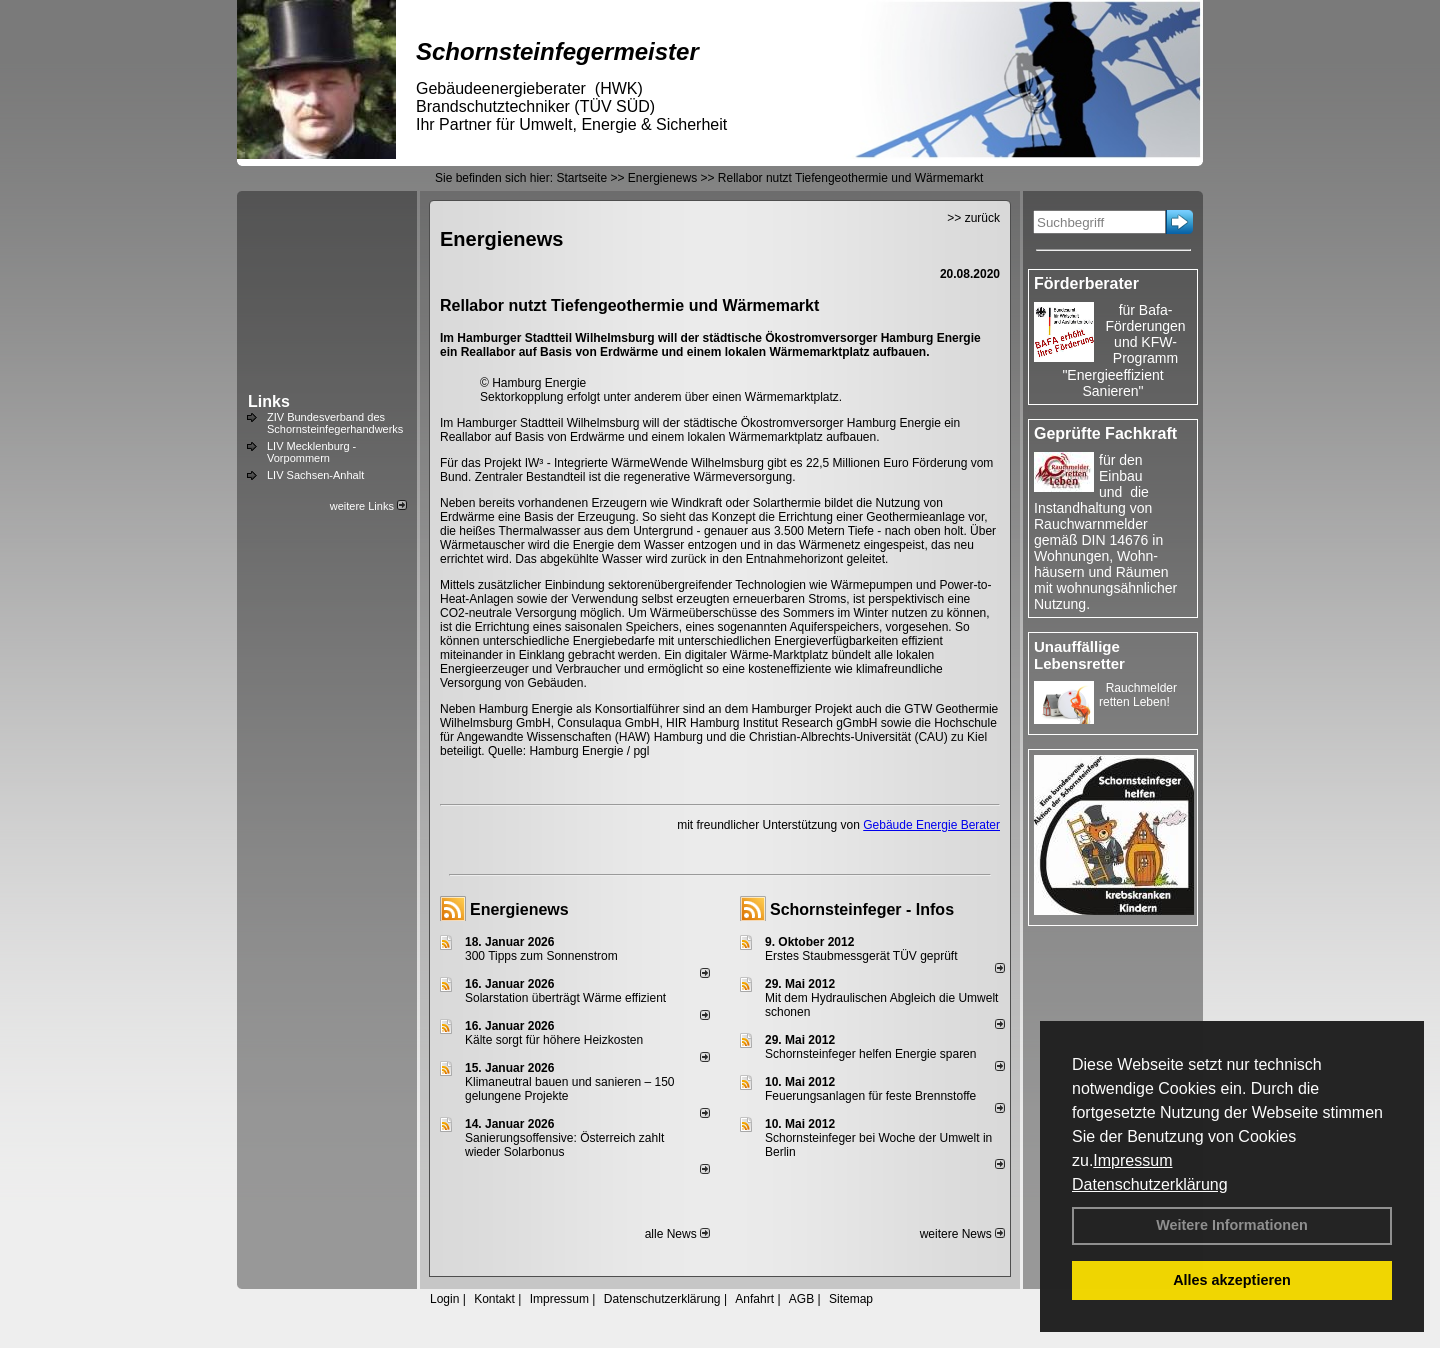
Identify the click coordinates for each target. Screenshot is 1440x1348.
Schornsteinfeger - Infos (862, 909)
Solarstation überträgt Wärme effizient (565, 998)
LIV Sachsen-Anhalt (315, 475)
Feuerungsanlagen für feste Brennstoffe (870, 1096)
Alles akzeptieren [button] (1232, 1280)
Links (269, 401)
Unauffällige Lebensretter (1079, 655)
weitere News (962, 1234)
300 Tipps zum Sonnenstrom (541, 956)
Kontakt (494, 1299)
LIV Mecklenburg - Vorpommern (311, 452)
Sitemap (851, 1299)
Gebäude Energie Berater (931, 825)
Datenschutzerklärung (1150, 1184)
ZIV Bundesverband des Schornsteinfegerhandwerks (335, 423)
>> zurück (973, 218)
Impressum (1132, 1160)
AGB (801, 1299)
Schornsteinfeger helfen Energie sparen (870, 1054)
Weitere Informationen (1232, 1225)
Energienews (519, 909)
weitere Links (368, 506)
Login (444, 1299)
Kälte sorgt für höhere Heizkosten (555, 1040)
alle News (677, 1234)
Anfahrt (754, 1299)
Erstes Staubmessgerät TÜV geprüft (861, 956)
